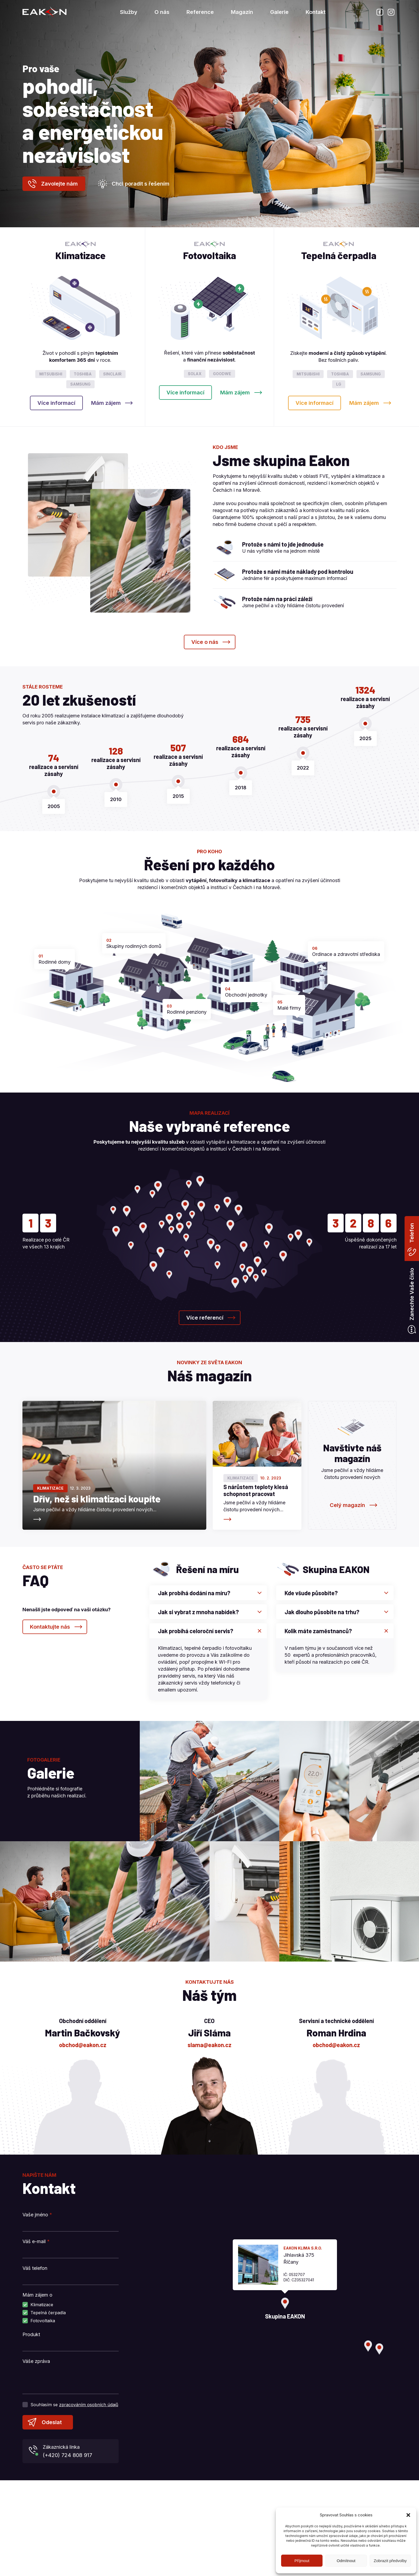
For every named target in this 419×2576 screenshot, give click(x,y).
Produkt (31, 2334)
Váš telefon (34, 2268)
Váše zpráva (36, 2361)
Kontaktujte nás (50, 1627)
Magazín (242, 12)
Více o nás (204, 642)
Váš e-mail (36, 2241)
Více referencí (204, 1317)
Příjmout (301, 2560)
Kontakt (315, 12)
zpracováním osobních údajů (88, 2404)
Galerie (279, 12)
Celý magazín (347, 1505)
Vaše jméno (37, 2214)
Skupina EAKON (44, 12)
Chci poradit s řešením (140, 183)
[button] (408, 2515)
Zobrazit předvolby (390, 2560)
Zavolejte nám (59, 183)
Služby (128, 12)
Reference (200, 12)
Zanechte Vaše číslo (412, 1294)
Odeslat (52, 2422)
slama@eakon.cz (209, 2044)
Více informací (56, 403)
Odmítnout (346, 2560)
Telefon (412, 1233)
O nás (161, 12)
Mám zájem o (37, 2295)
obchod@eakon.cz (82, 2044)
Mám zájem (106, 403)
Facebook (379, 12)
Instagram (391, 12)
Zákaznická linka (79, 2451)
